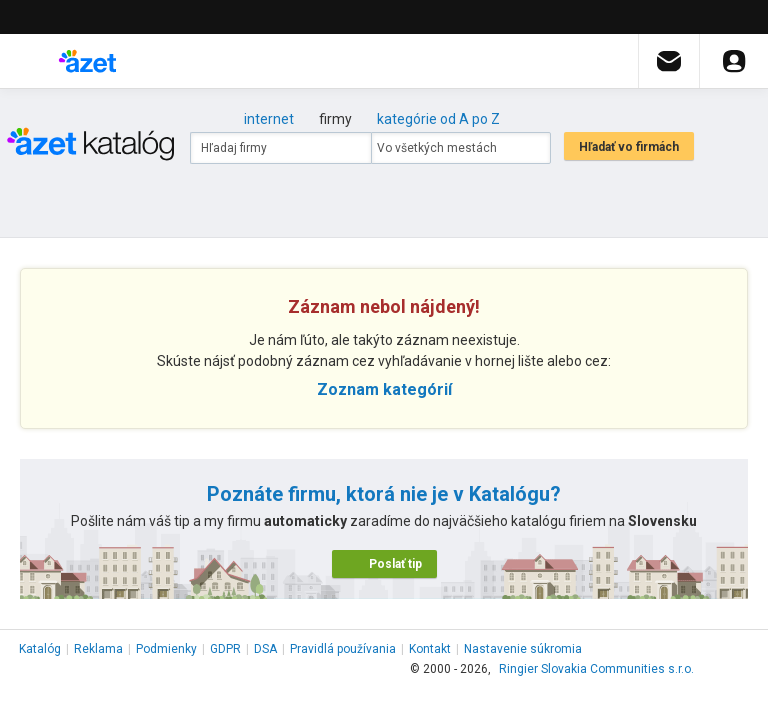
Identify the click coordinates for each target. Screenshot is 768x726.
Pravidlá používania (343, 649)
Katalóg (40, 649)
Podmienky (166, 649)
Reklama (98, 649)
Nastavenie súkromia (523, 649)
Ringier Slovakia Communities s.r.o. (596, 669)
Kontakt (430, 649)
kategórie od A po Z (438, 119)
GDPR (225, 649)
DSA (265, 649)
